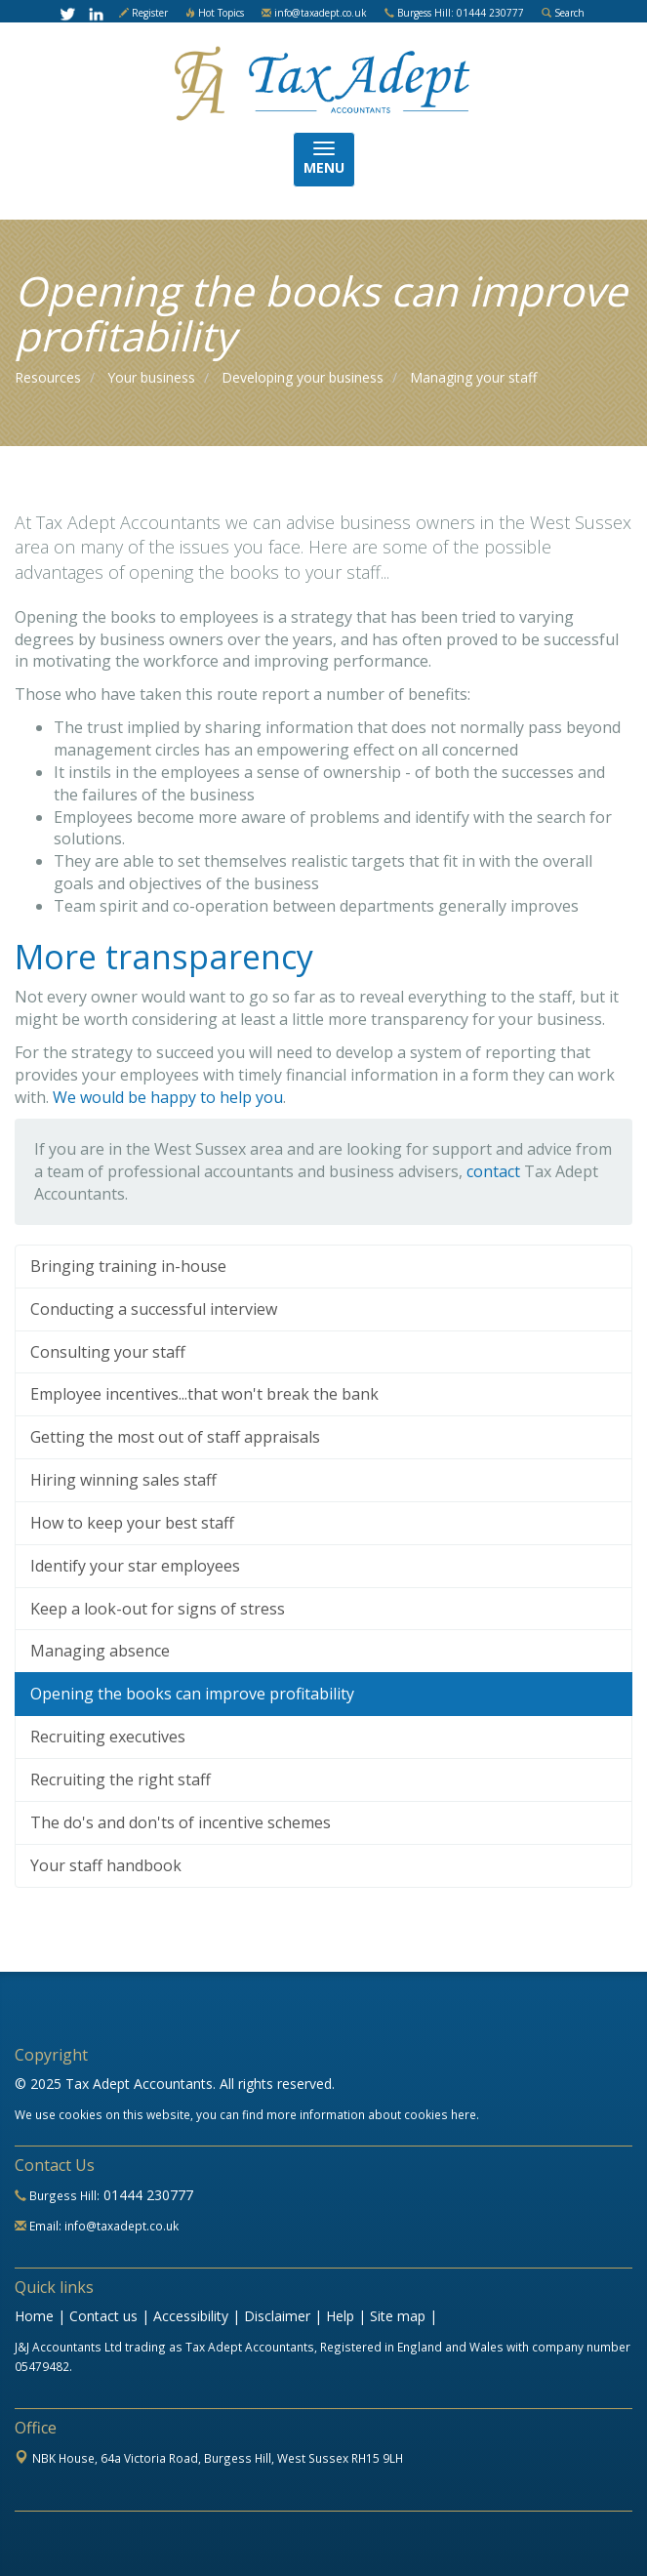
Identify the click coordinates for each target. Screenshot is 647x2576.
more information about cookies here (371, 2114)
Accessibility (190, 2316)
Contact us (103, 2316)
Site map (397, 2316)
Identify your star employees (135, 1565)
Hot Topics (221, 13)
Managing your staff (473, 377)
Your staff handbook (106, 1865)
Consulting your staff (107, 1352)
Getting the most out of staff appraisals (175, 1437)
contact (493, 1171)
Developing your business (303, 377)
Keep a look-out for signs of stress (157, 1608)
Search (569, 13)
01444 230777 (148, 2195)
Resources (48, 377)
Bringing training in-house (128, 1266)
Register (150, 13)
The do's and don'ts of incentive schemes (180, 1822)
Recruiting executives (107, 1736)
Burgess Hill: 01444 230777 (460, 13)
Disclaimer (277, 2316)
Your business (151, 377)
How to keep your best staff (132, 1522)
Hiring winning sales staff (123, 1480)
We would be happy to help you (168, 1097)
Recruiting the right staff (120, 1779)
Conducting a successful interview (153, 1309)
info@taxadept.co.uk (320, 13)
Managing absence (100, 1650)
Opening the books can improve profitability (192, 1693)
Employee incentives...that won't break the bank (204, 1394)
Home (34, 2316)
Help (340, 2316)
